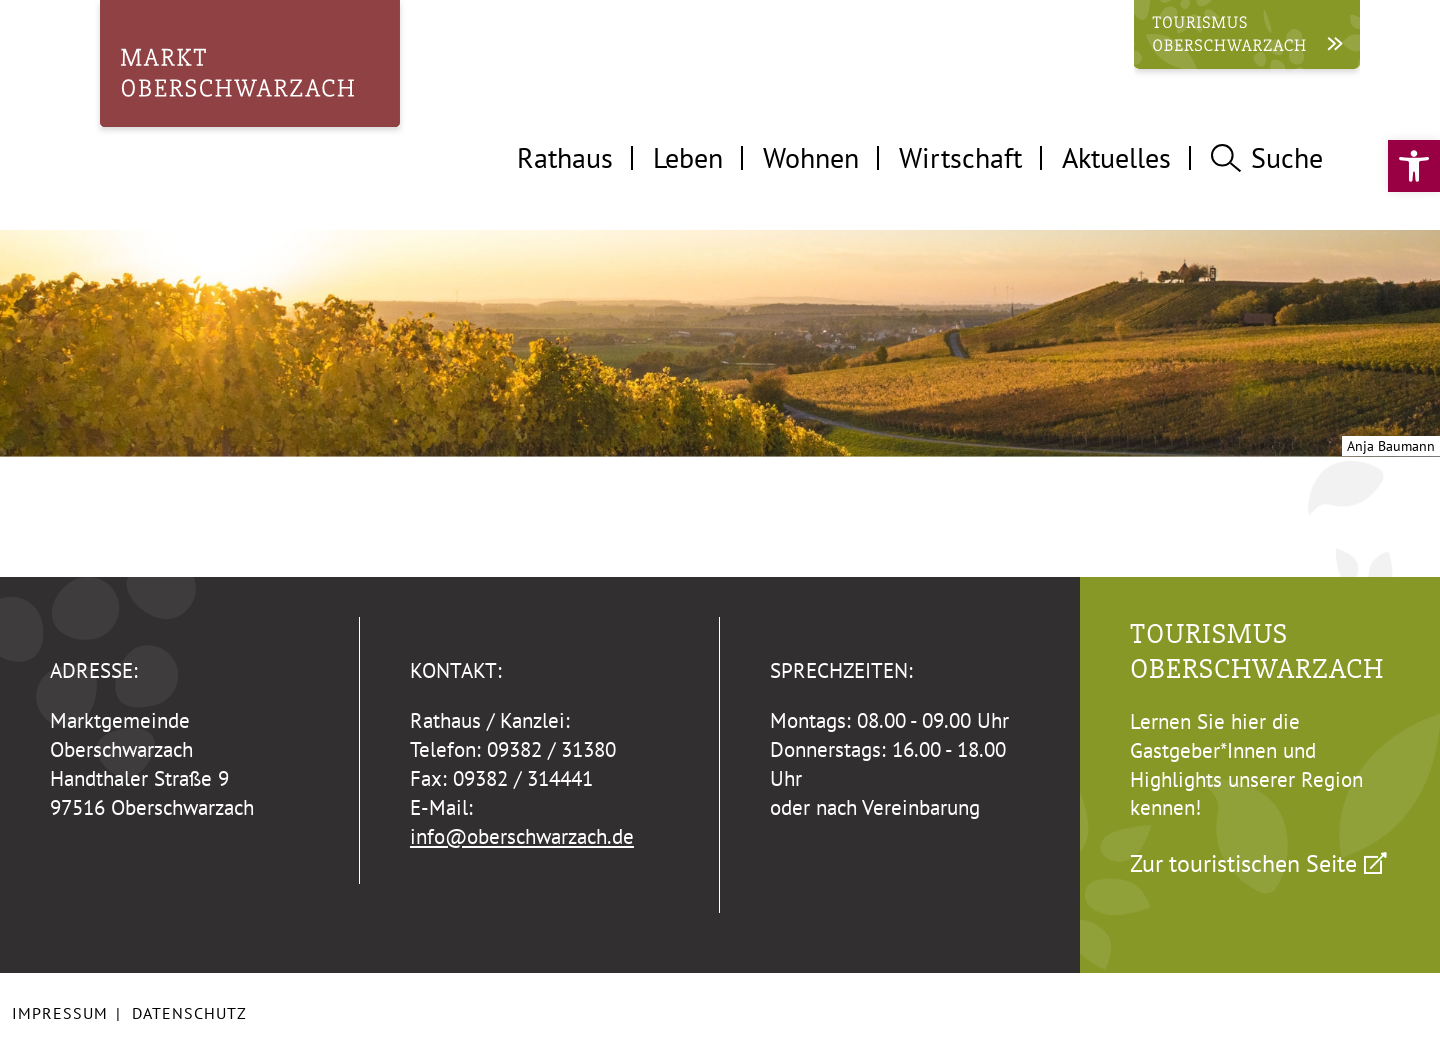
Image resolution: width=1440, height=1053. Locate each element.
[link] (1414, 166)
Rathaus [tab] (565, 157)
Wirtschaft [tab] (960, 157)
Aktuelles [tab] (1116, 157)
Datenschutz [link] (189, 1013)
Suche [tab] (1267, 157)
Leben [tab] (688, 157)
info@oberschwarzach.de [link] (522, 836)
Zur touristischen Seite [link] (1243, 863)
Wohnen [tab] (811, 157)
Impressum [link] (60, 1013)
